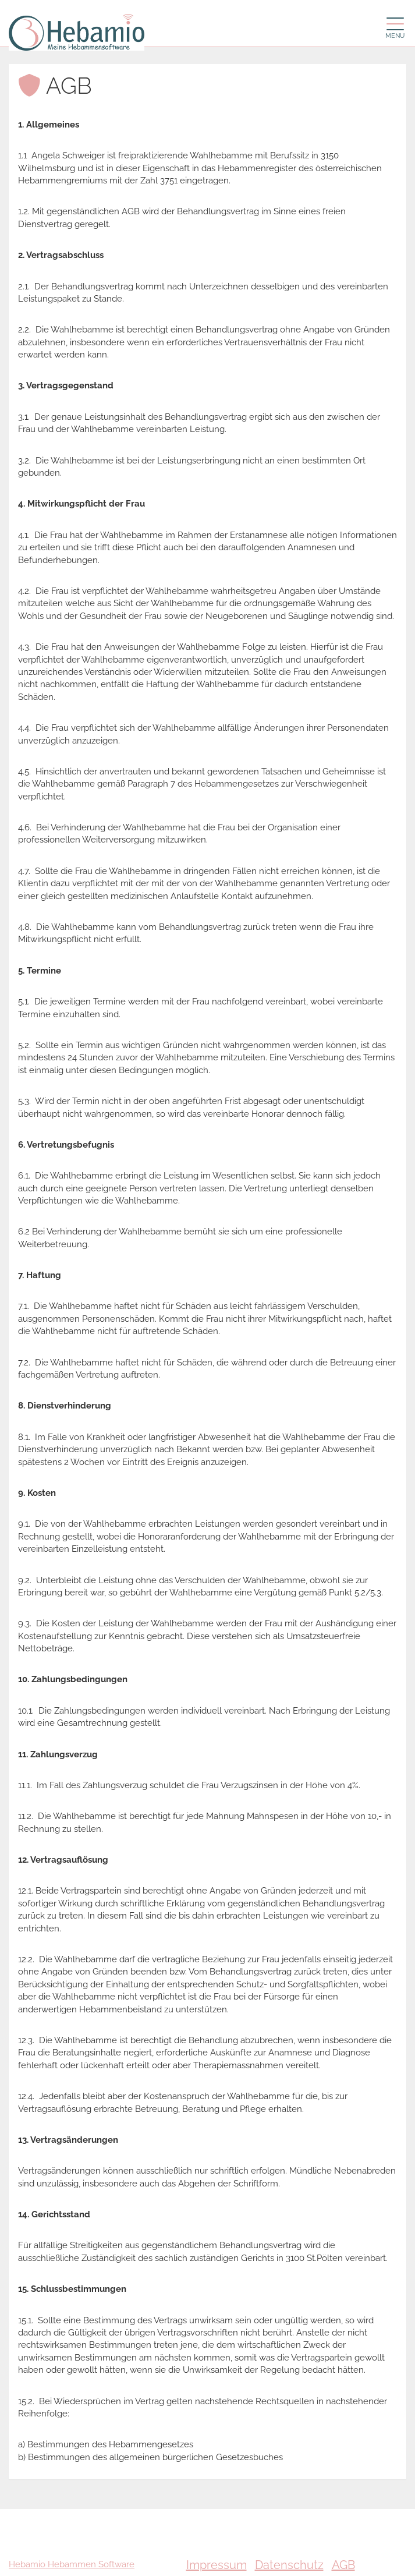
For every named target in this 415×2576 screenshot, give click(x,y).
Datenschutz (289, 2565)
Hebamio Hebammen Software (71, 2564)
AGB (343, 2565)
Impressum (216, 2565)
